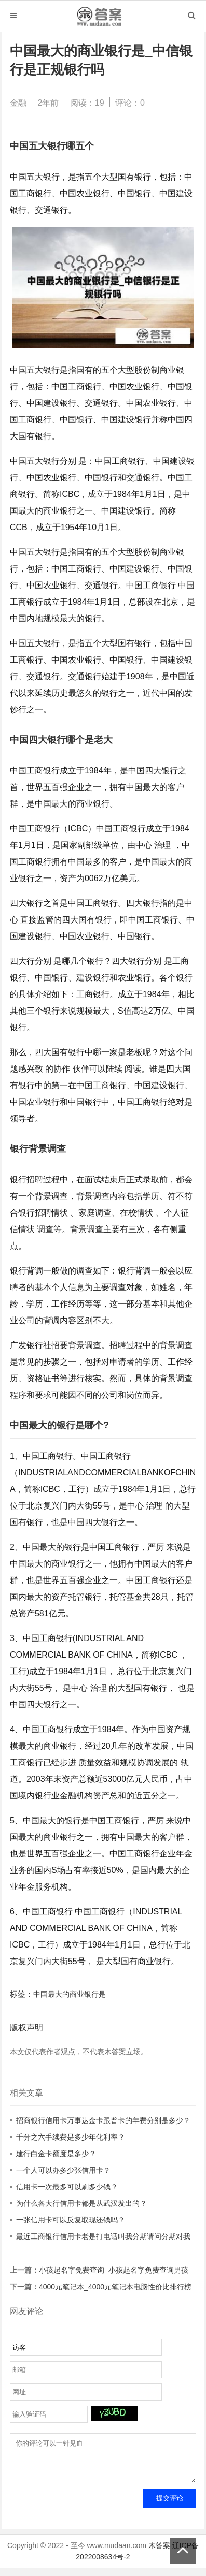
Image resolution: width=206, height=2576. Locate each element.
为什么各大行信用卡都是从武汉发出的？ (81, 2203)
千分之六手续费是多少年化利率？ (70, 2137)
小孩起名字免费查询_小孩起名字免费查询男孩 (113, 2270)
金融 (18, 102)
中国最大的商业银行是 (69, 1994)
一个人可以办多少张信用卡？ (63, 2170)
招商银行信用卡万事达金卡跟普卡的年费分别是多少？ (103, 2120)
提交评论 (169, 2506)
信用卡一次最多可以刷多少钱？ (67, 2187)
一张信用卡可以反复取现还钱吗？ (70, 2220)
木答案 (159, 2553)
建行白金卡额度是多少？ (56, 2153)
